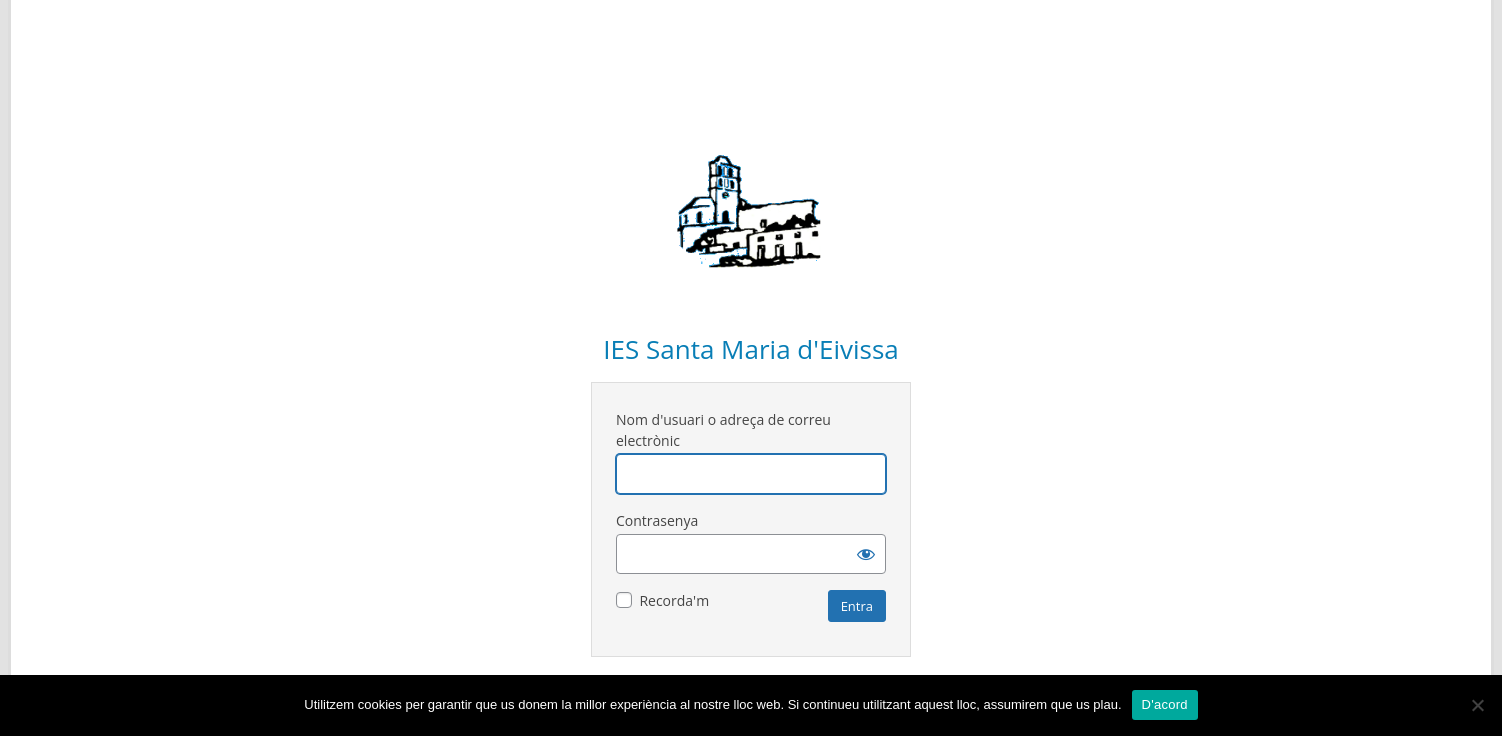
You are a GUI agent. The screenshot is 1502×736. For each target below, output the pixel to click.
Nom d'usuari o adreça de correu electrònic (723, 430)
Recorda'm (674, 600)
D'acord (1165, 704)
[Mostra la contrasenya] (866, 554)
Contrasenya (657, 520)
